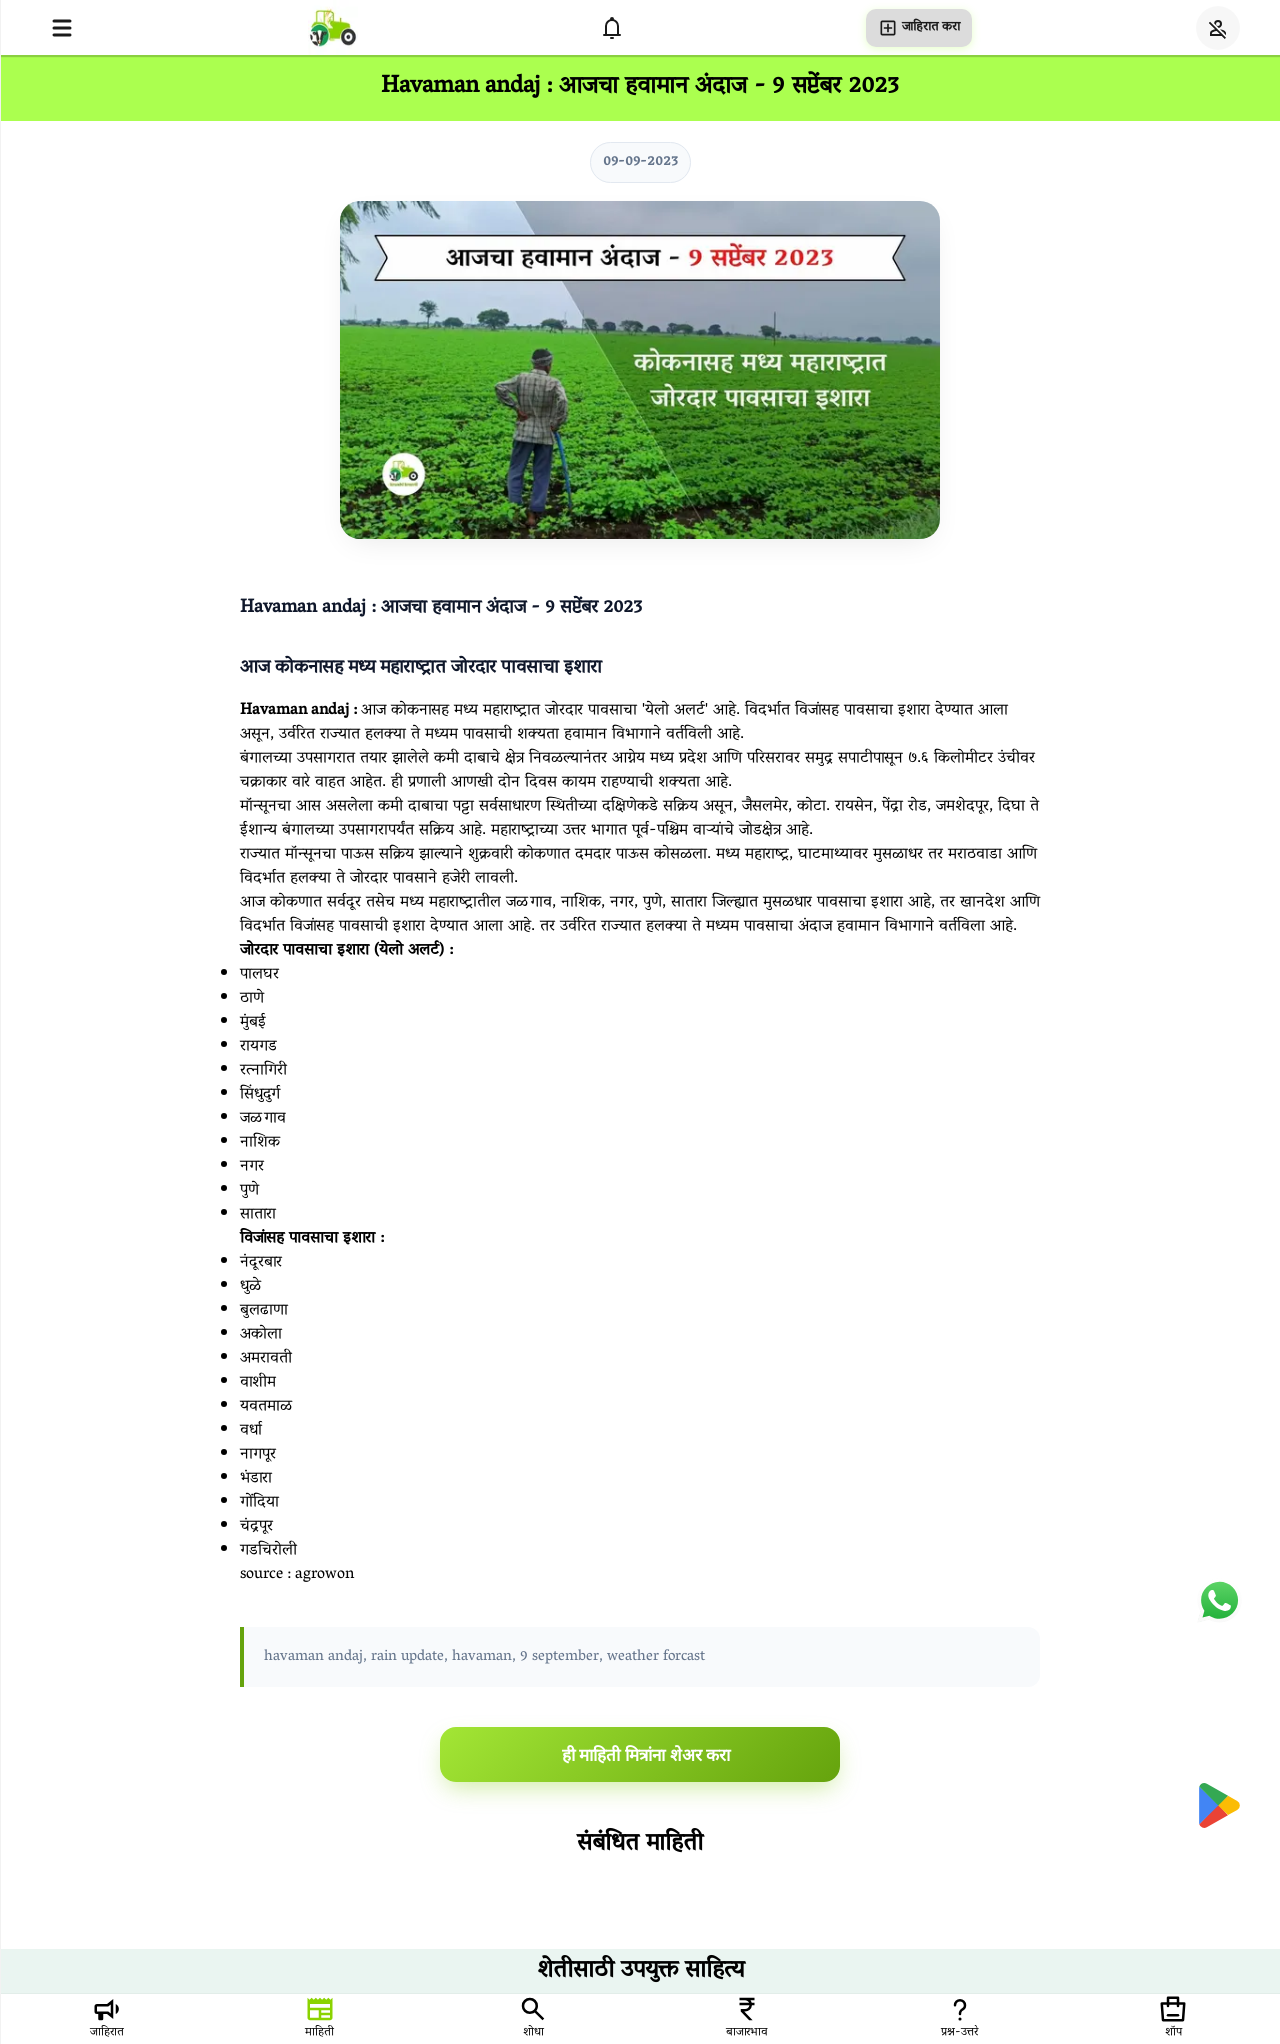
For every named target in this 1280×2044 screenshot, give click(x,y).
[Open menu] (62, 28)
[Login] (1218, 28)
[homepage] (333, 27)
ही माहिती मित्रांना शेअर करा (646, 1755)
